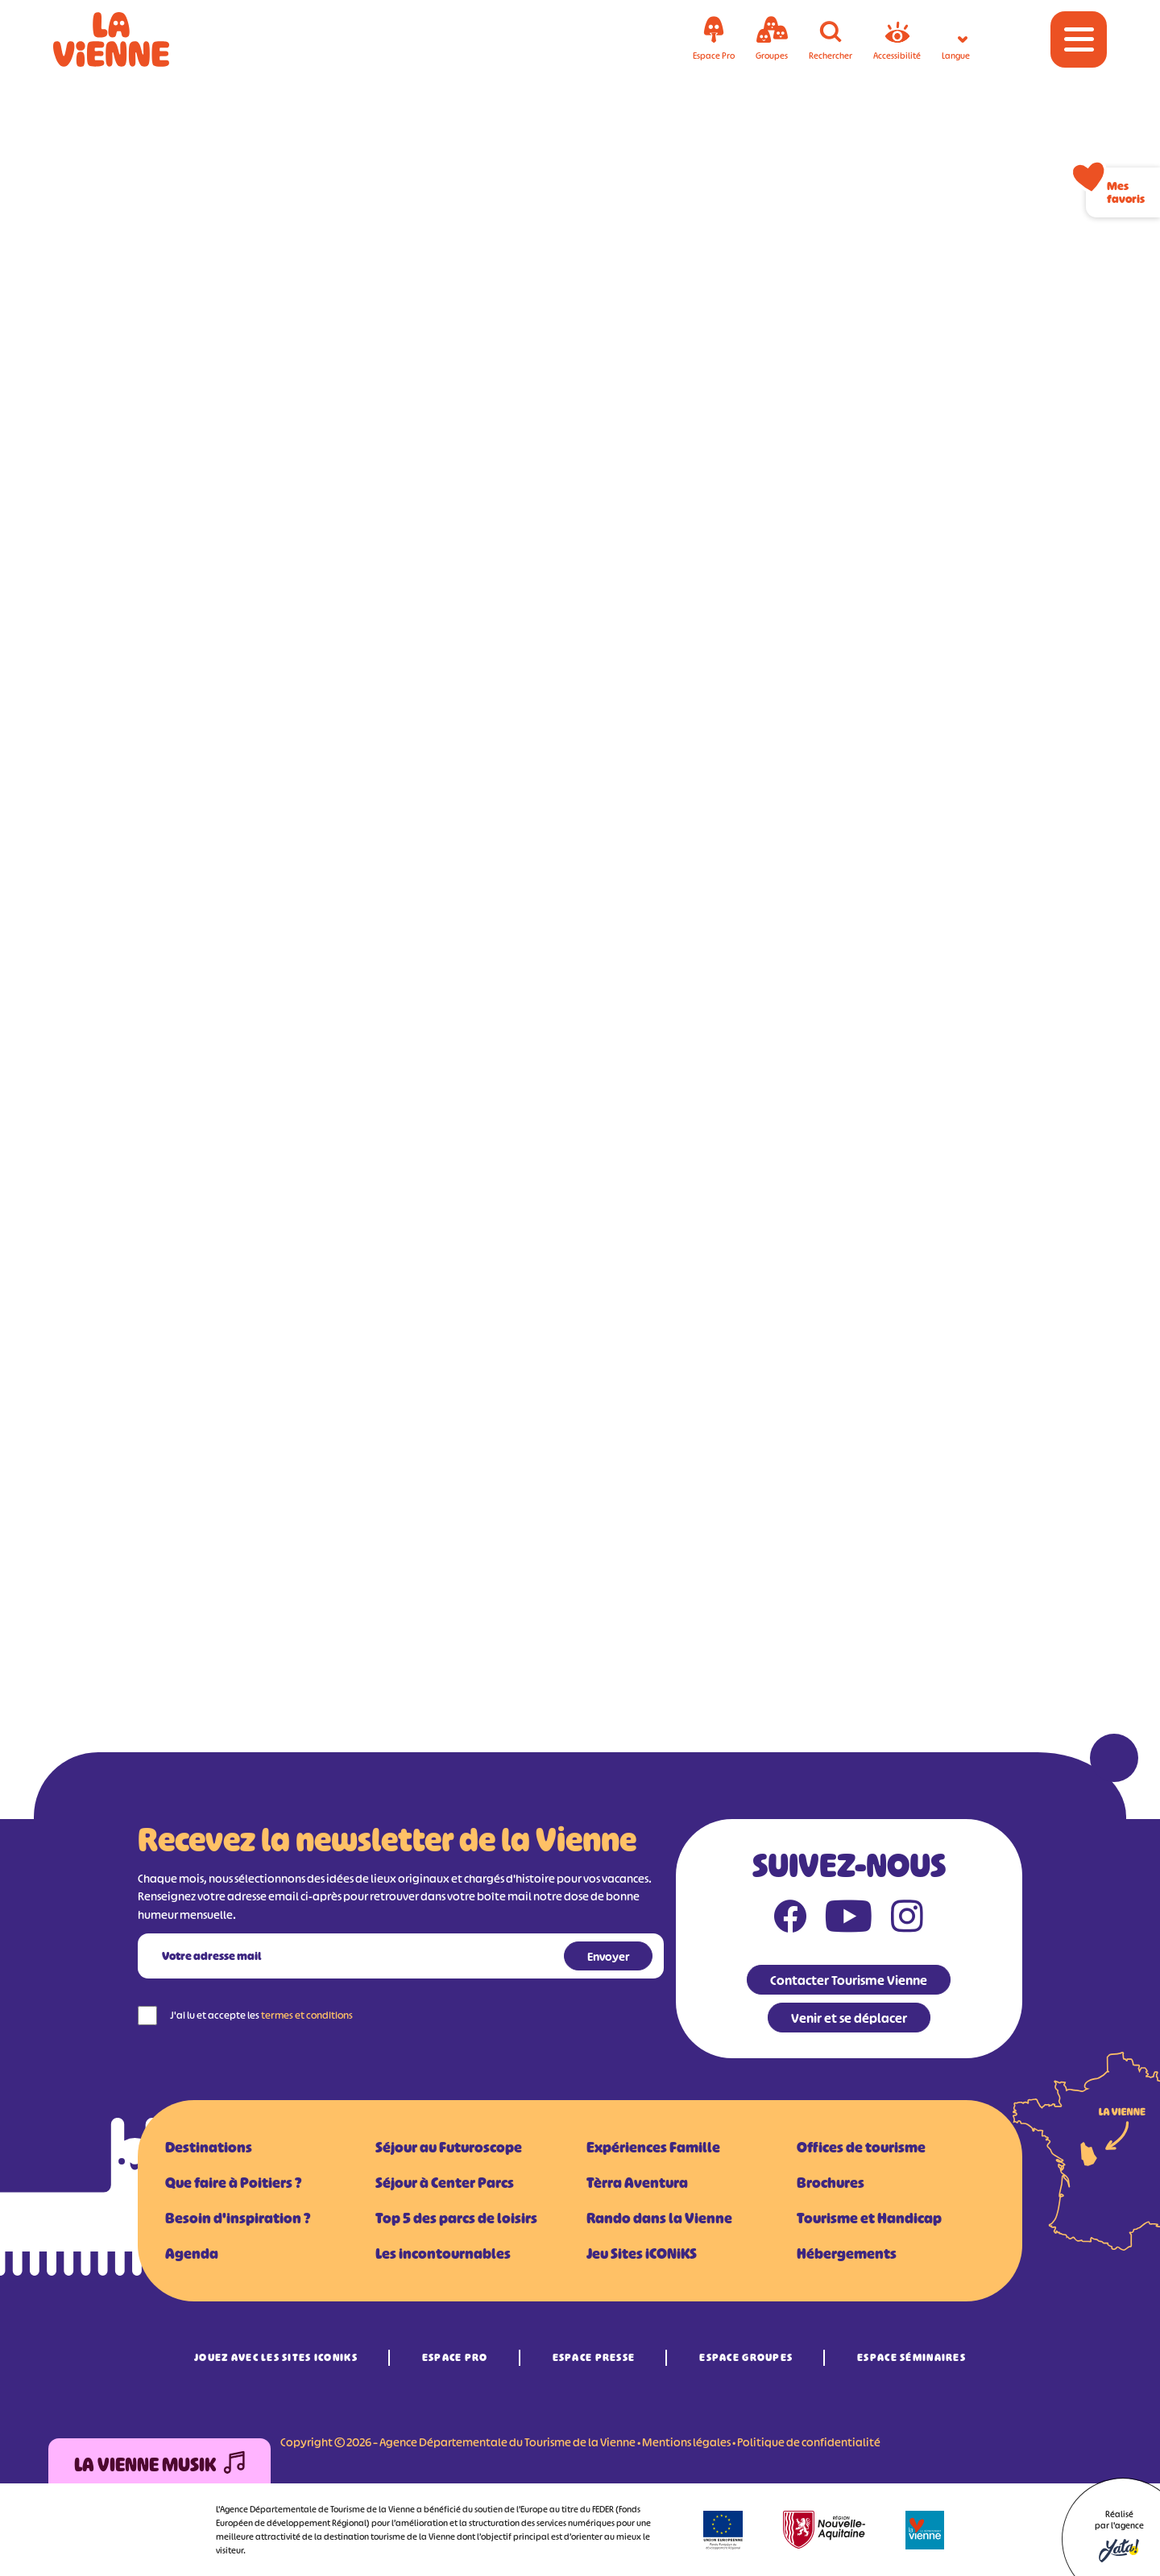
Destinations (208, 2147)
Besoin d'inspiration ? (237, 2218)
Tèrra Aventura (637, 2183)
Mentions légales (686, 2442)
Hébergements (847, 2254)
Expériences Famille (653, 2147)
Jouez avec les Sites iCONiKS (276, 2357)
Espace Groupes (746, 2357)
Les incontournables (443, 2254)
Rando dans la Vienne (659, 2218)
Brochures (830, 2183)
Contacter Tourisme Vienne (848, 1980)
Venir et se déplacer (849, 2018)
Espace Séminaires (911, 2357)
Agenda (191, 2254)
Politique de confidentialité (808, 2442)
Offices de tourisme (861, 2147)
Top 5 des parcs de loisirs (456, 2218)
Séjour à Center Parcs (444, 2183)
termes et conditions (307, 2015)
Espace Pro (455, 2357)
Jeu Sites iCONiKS (641, 2254)
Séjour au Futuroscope (448, 2147)
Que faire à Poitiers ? (233, 2183)
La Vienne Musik (159, 2465)
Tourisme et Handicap (869, 2218)
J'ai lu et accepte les (261, 2015)
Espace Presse (594, 2357)
